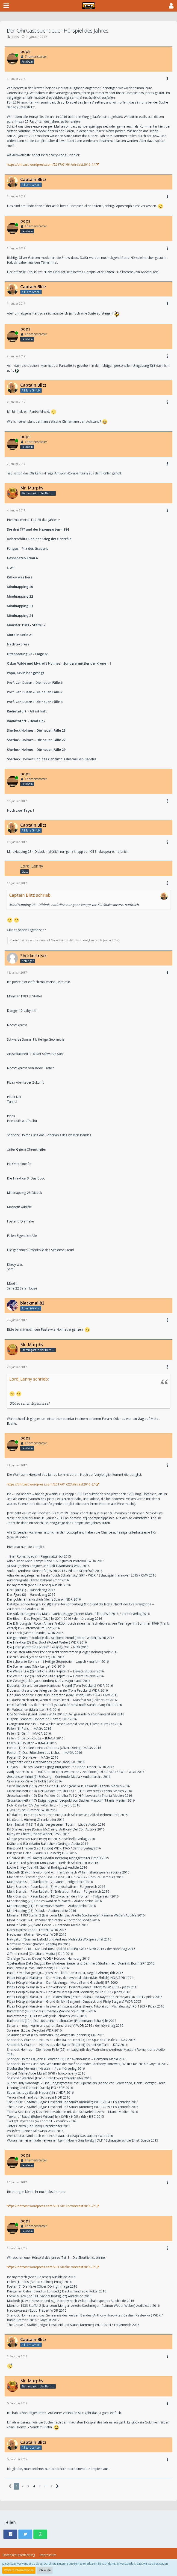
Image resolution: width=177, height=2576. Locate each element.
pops (15, 36)
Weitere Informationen (19, 2570)
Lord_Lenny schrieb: (29, 1379)
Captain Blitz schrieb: (30, 895)
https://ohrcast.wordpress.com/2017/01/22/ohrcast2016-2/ (51, 1484)
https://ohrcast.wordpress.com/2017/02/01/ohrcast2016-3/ (51, 2267)
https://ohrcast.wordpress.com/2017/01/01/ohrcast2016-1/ (51, 164)
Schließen (44, 2570)
